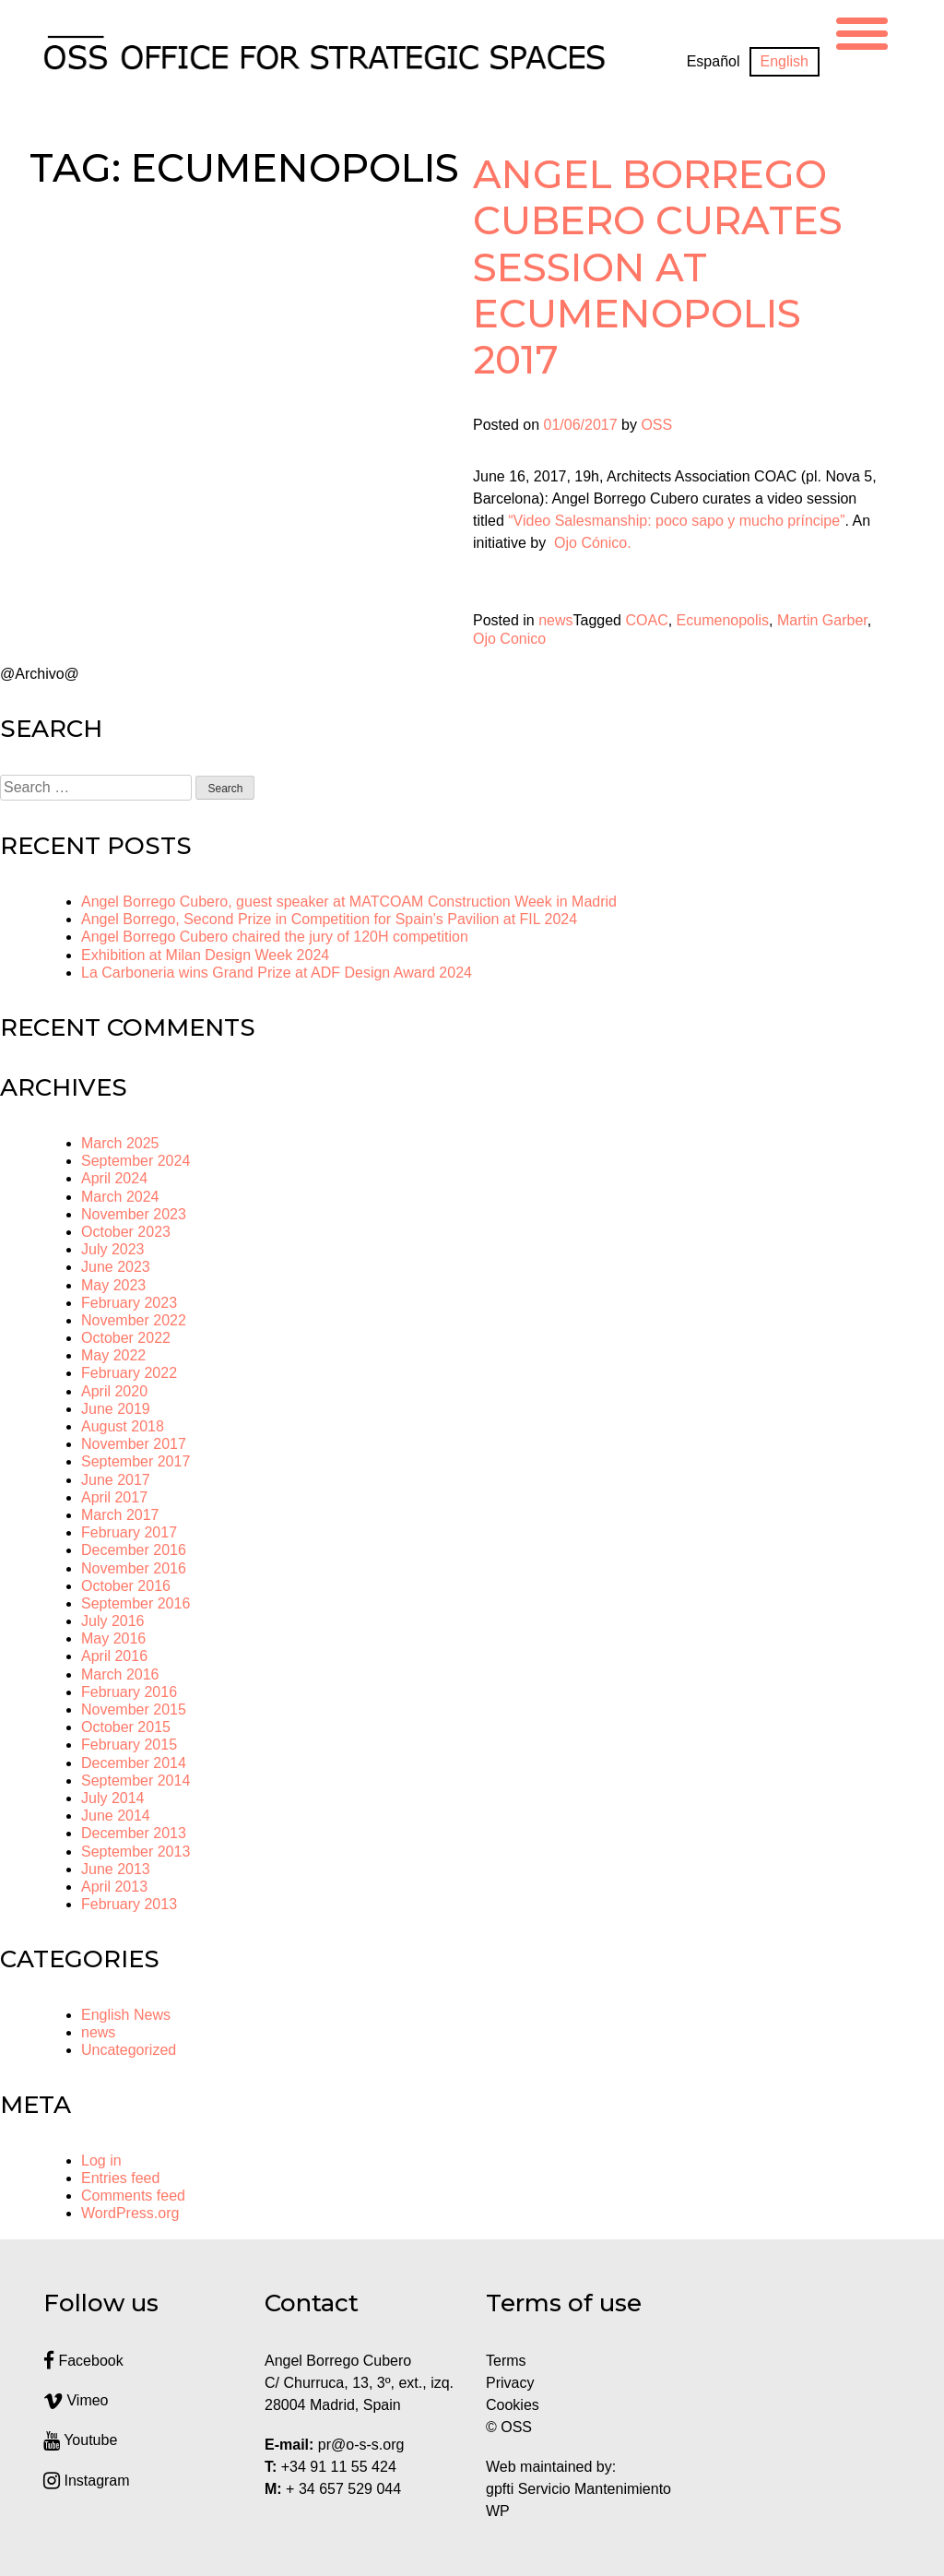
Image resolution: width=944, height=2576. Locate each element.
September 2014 (135, 1780)
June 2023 (115, 1267)
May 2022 (113, 1355)
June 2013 (115, 1869)
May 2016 (113, 1638)
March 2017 (120, 1515)
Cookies (512, 2405)
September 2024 (135, 1161)
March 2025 (120, 1143)
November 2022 (133, 1320)
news (555, 620)
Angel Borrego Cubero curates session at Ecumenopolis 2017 (658, 267)
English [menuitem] (784, 61)
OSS (656, 425)
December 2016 (133, 1550)
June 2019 (115, 1409)
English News (126, 2015)
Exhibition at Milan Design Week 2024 (205, 955)
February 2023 (129, 1303)
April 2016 (114, 1656)
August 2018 (122, 1426)
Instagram (86, 2480)
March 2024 (120, 1197)
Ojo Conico (509, 639)
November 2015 (133, 1709)
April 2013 (114, 1886)
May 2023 (113, 1285)
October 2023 (126, 1232)
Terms (506, 2360)
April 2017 (114, 1497)
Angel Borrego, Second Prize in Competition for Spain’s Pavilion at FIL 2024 (329, 919)
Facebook (83, 2360)
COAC (646, 620)
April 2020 (114, 1391)
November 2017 (133, 1444)
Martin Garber (822, 620)
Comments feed (133, 2195)
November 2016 (133, 1568)
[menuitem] (713, 62)
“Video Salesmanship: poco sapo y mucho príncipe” (676, 520)
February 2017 (129, 1532)
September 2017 (135, 1461)
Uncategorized (128, 2050)
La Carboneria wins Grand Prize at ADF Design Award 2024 (276, 972)
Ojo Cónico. (594, 543)
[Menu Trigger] (862, 30)
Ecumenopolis (723, 620)
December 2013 (133, 1833)
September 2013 (135, 1851)
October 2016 (126, 1586)
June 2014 (115, 1815)
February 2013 (129, 1904)
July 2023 (113, 1249)
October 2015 (126, 1727)
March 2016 (120, 1674)
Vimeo (76, 2400)
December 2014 (133, 1763)
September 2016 (135, 1603)
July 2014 (113, 1798)
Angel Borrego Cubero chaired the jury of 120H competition (274, 936)
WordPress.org (130, 2213)
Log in (101, 2160)
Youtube (80, 2440)
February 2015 (129, 1744)
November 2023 (133, 1214)
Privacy (510, 2383)
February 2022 (129, 1373)
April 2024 (114, 1178)
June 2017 (115, 1480)
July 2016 (113, 1621)
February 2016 (129, 1692)
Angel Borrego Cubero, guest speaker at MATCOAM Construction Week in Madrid (349, 901)
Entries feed (120, 2178)
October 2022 (126, 1338)
